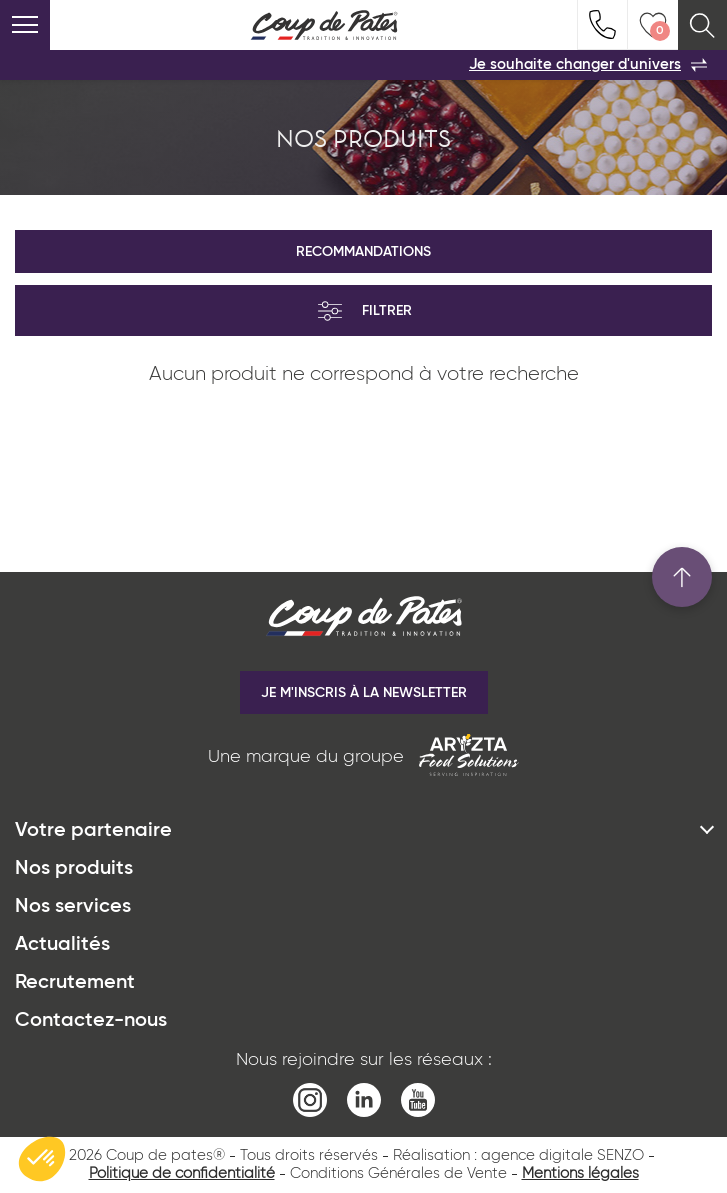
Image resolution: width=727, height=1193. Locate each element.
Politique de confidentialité (182, 1173)
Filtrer (364, 311)
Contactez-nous (91, 1021)
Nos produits (74, 869)
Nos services (73, 907)
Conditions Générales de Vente (398, 1173)
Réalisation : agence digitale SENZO (518, 1155)
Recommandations (363, 252)
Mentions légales (580, 1173)
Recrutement (75, 983)
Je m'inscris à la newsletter (364, 693)
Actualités (62, 945)
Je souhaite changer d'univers (588, 65)
